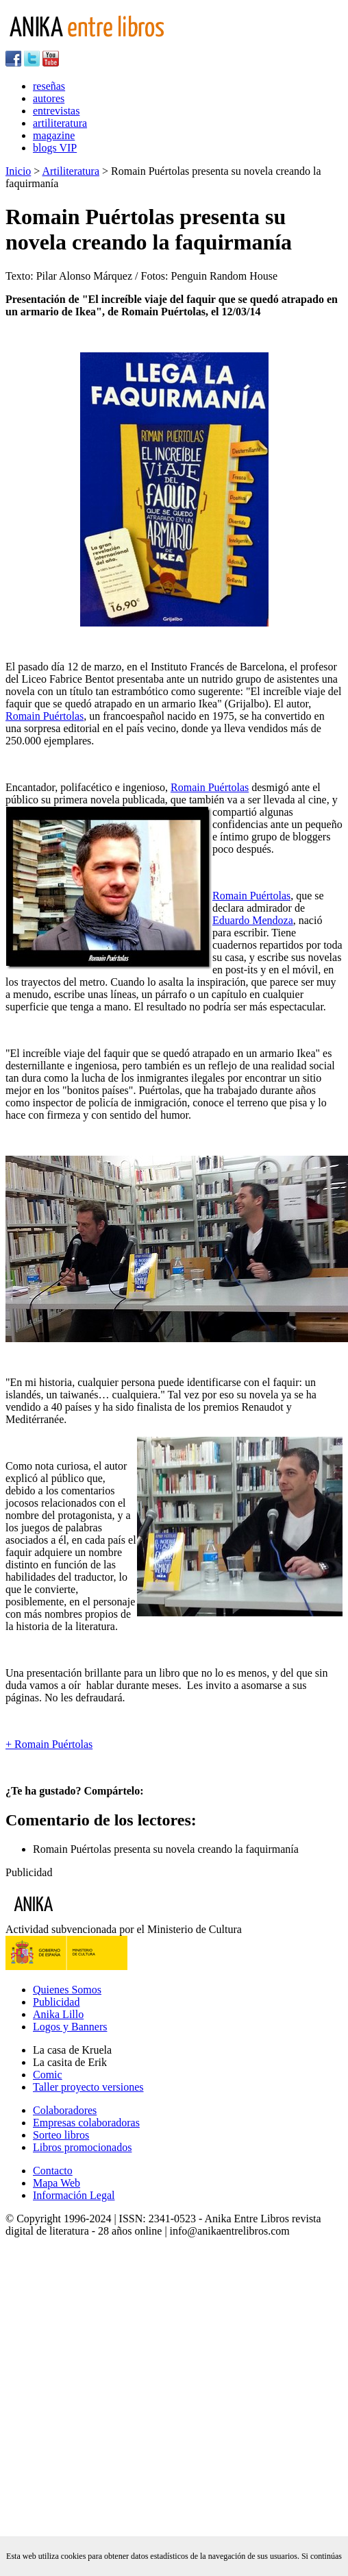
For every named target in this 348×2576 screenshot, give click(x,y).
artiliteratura (60, 123)
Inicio (18, 171)
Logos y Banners (70, 2026)
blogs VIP (55, 148)
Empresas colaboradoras (86, 2122)
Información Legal (74, 2195)
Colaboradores (65, 2110)
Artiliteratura (70, 171)
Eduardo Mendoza (252, 920)
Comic (47, 2074)
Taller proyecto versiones (88, 2087)
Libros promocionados (82, 2147)
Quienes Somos (67, 1989)
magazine (54, 135)
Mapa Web (56, 2183)
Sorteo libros (61, 2135)
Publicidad (56, 2002)
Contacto (53, 2170)
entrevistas (56, 111)
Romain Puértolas (44, 716)
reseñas (49, 86)
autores (48, 98)
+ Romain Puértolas (48, 1744)
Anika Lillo (58, 2014)
